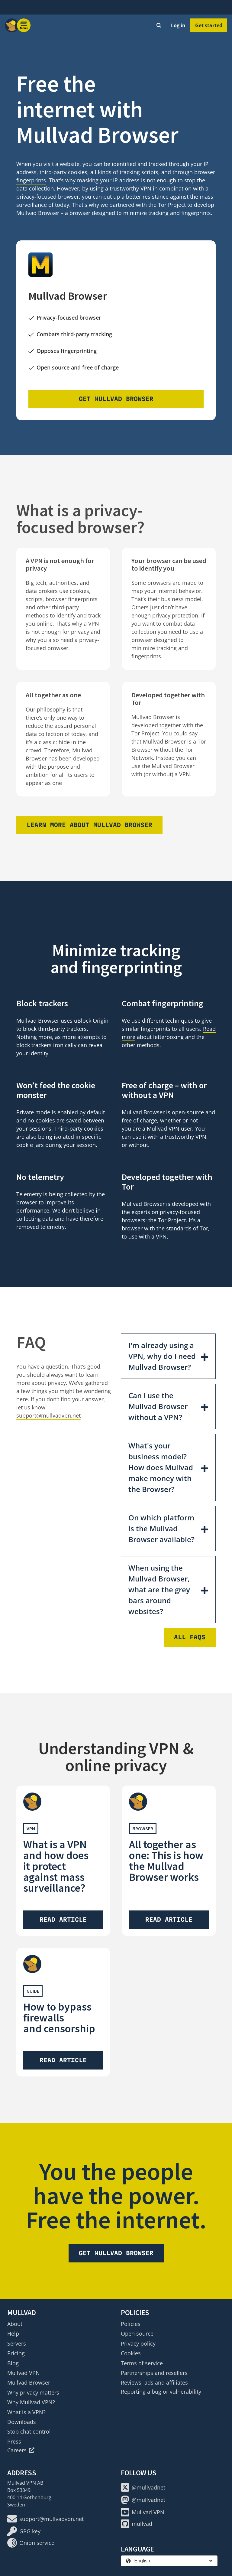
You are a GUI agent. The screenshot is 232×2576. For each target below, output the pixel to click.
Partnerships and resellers (154, 2372)
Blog (13, 2363)
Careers (20, 2450)
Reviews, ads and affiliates (154, 2382)
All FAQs (189, 1637)
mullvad (136, 2524)
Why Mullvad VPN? (31, 2402)
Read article (63, 1919)
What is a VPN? (26, 2412)
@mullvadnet (143, 2487)
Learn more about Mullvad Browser (89, 825)
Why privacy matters (33, 2392)
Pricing (16, 2353)
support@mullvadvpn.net (48, 1415)
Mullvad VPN (23, 2372)
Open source (137, 2333)
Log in (178, 25)
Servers (16, 2343)
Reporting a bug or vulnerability (161, 2391)
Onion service (30, 2543)
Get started (208, 25)
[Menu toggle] (24, 25)
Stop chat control (29, 2431)
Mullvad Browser (28, 2382)
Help (13, 2333)
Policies (130, 2323)
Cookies (131, 2353)
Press (14, 2441)
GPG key (23, 2531)
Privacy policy (138, 2343)
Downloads (21, 2421)
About (14, 2323)
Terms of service (142, 2363)
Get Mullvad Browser (116, 399)
